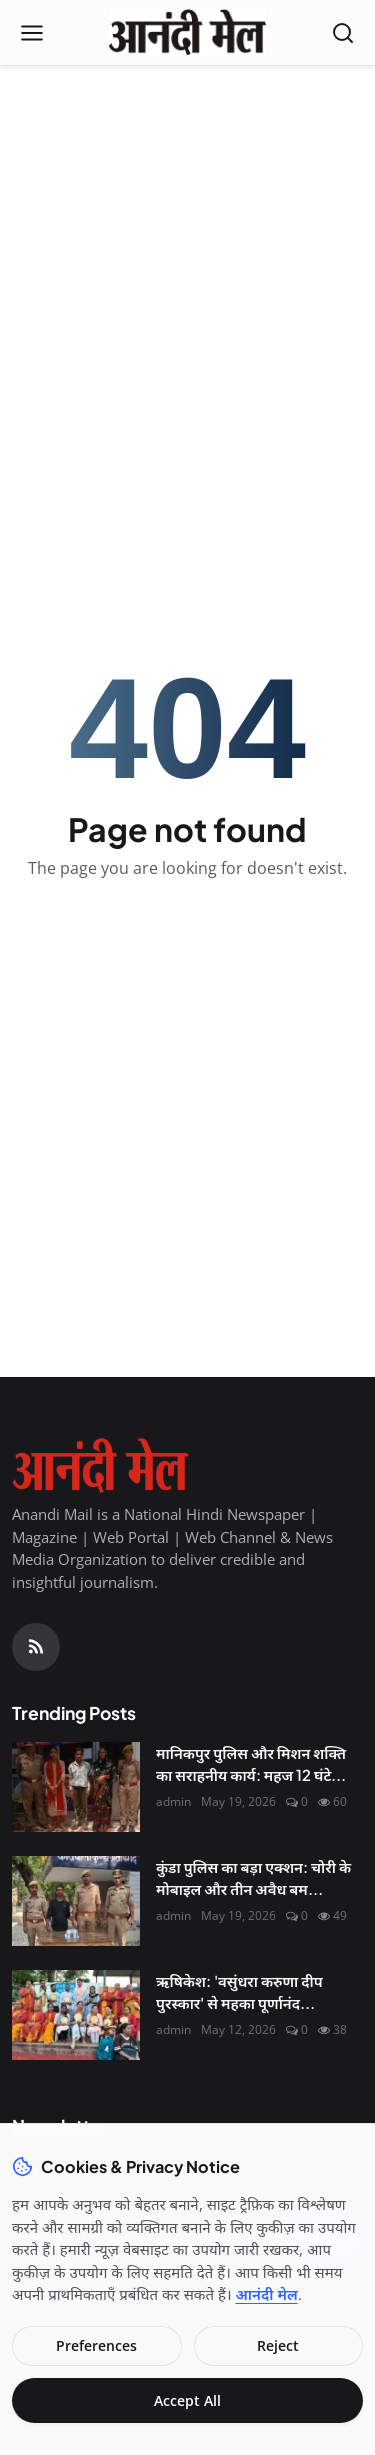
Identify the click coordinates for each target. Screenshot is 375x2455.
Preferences (96, 2345)
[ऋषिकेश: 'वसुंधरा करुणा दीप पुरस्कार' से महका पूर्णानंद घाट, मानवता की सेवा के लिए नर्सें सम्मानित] (76, 2015)
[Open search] (343, 33)
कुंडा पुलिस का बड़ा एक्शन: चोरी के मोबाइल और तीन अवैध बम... (253, 1878)
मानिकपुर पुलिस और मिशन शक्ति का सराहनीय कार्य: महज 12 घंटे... (251, 1764)
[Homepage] (187, 33)
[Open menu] (32, 33)
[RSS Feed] (36, 1647)
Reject (278, 2345)
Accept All (187, 2400)
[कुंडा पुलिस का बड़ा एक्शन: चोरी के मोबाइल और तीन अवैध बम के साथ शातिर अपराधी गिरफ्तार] (76, 1901)
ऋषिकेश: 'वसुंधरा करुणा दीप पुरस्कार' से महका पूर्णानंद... (239, 1992)
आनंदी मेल (267, 2294)
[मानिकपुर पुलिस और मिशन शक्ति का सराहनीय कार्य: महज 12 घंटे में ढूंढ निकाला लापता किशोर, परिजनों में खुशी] (76, 1787)
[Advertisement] (187, 273)
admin (173, 1801)
